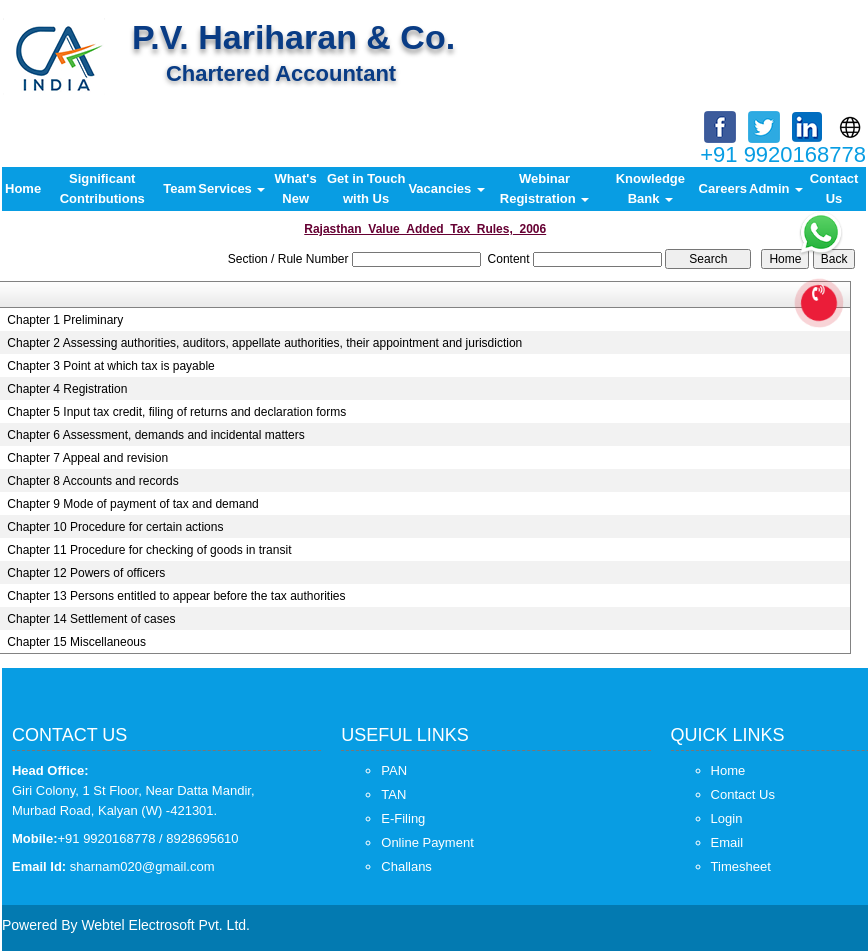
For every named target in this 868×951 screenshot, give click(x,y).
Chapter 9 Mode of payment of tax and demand (133, 504)
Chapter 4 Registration (67, 389)
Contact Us (834, 188)
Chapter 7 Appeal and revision (87, 458)
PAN (394, 770)
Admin (776, 188)
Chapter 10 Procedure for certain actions (115, 527)
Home (23, 188)
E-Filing (403, 818)
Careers (723, 188)
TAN (393, 794)
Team (179, 188)
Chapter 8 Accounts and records (92, 481)
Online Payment (427, 842)
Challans (406, 866)
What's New (296, 188)
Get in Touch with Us (366, 188)
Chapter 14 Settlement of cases (91, 619)
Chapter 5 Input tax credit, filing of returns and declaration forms (176, 412)
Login (727, 818)
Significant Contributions (102, 188)
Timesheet (741, 866)
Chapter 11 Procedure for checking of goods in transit (149, 550)
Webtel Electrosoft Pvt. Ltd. (165, 925)
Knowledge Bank (650, 188)
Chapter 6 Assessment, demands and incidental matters (156, 435)
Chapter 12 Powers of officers (86, 573)
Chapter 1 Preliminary (65, 320)
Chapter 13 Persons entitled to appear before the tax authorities (176, 596)
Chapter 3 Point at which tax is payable (110, 366)
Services (231, 188)
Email (727, 842)
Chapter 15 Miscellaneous (76, 642)
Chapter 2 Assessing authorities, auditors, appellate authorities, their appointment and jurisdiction (264, 343)
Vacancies (446, 188)
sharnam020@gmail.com (142, 866)
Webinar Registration (544, 188)
